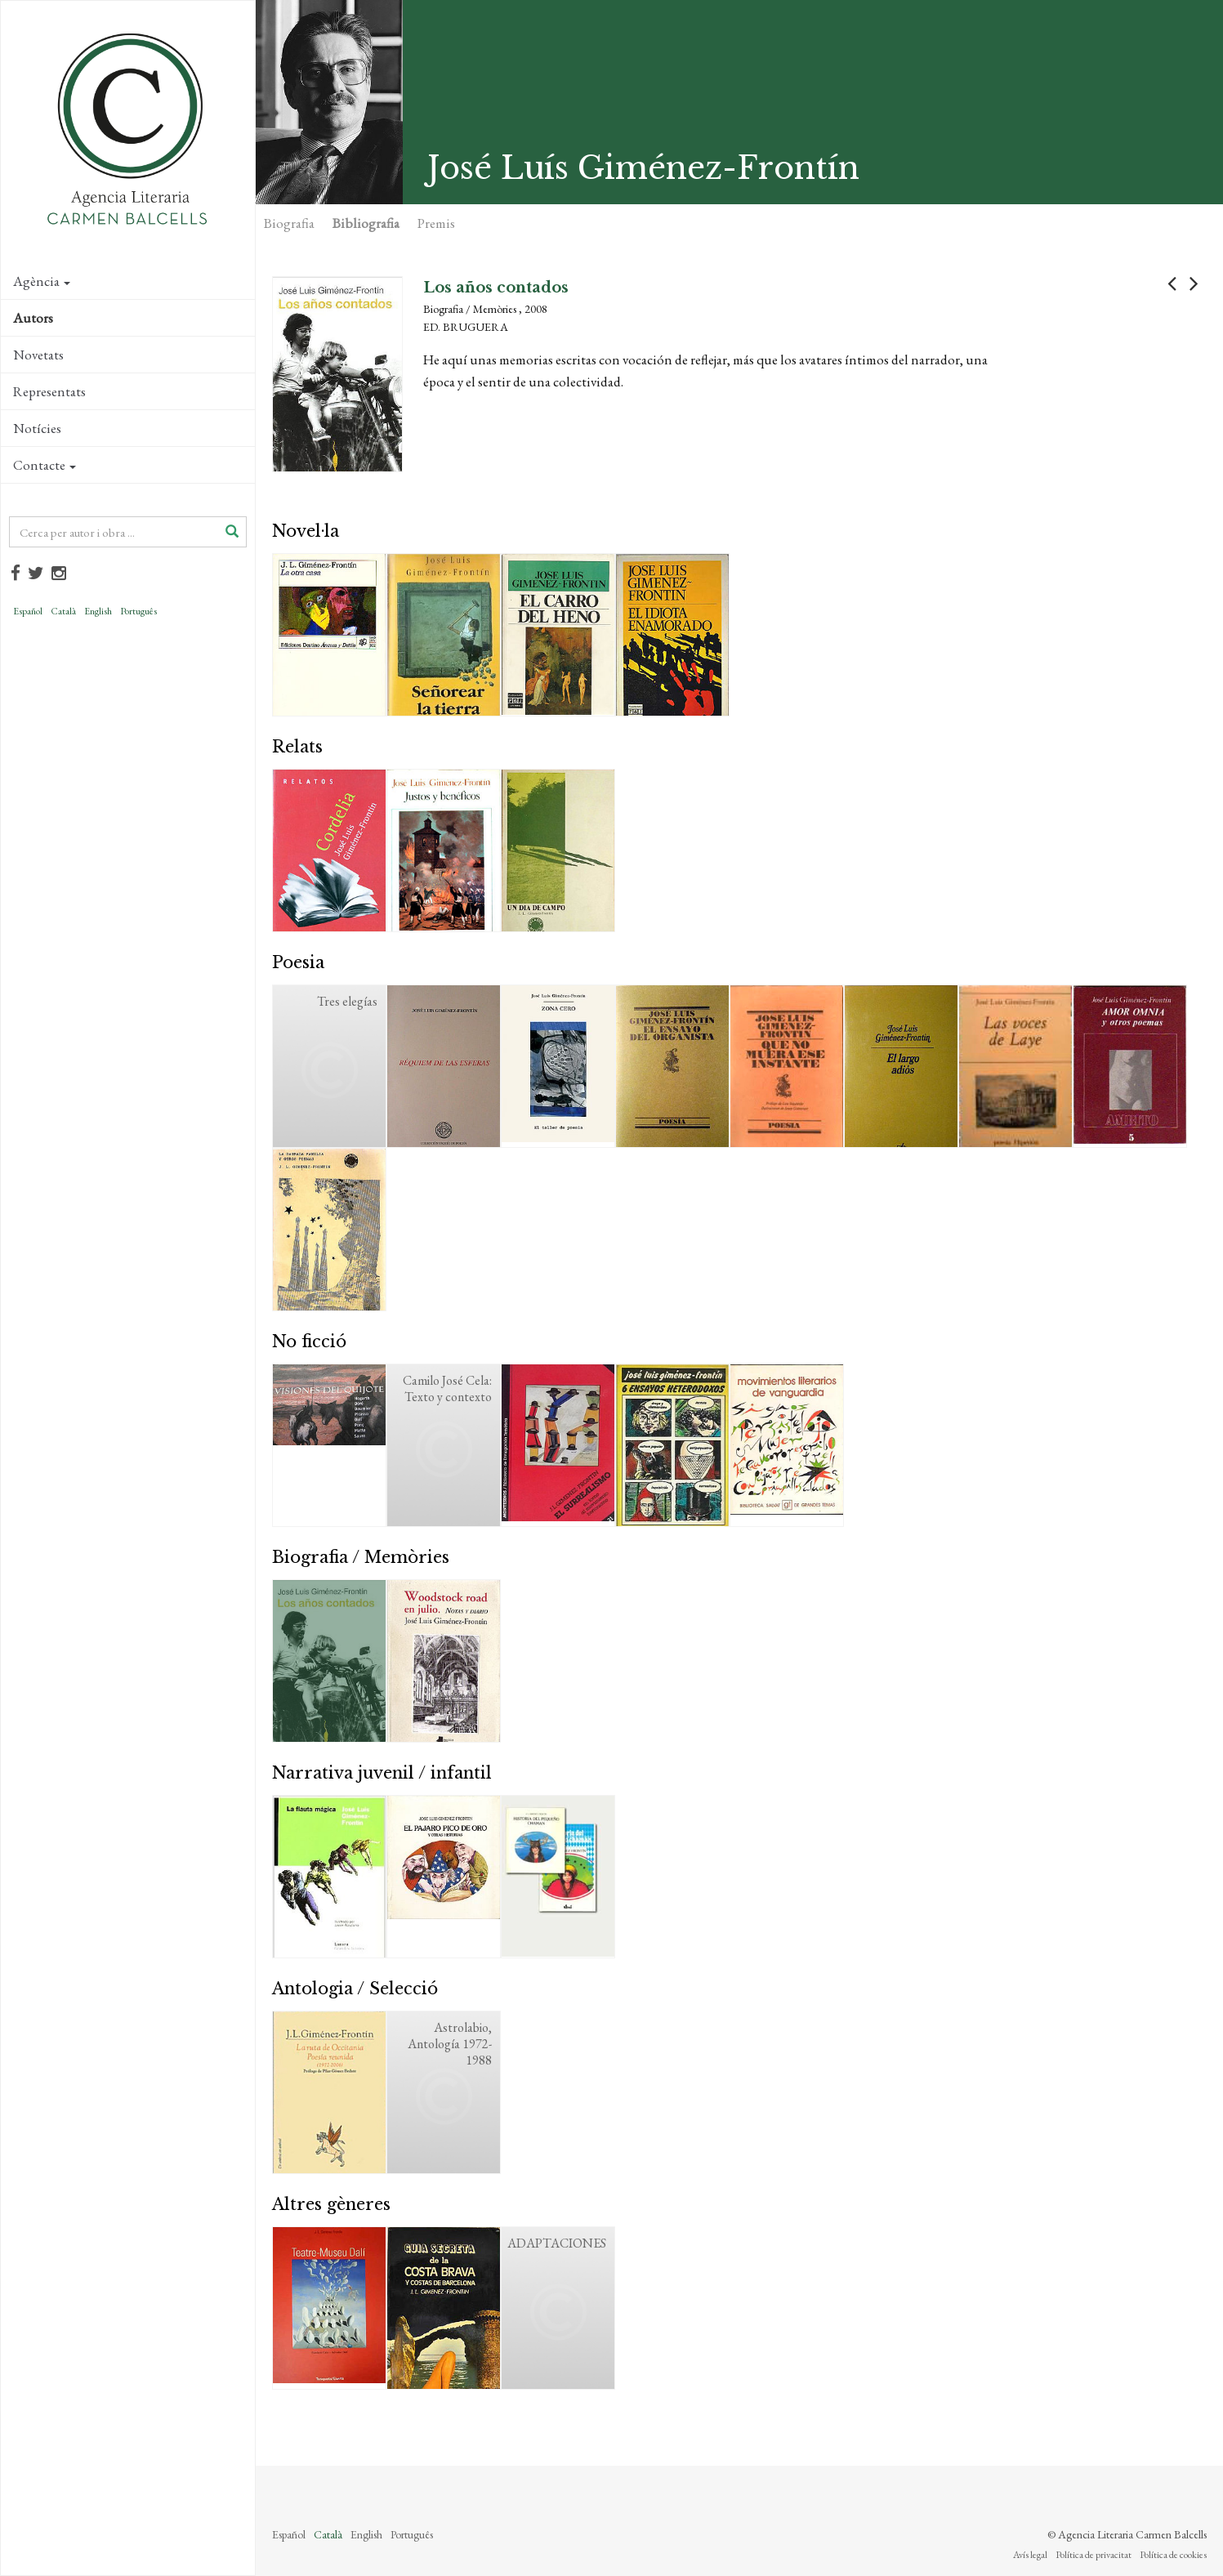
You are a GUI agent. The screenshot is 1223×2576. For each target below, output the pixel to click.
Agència (41, 281)
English (98, 611)
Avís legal (1030, 2554)
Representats (49, 391)
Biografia (289, 223)
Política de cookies (1173, 2554)
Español (27, 611)
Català (63, 611)
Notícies (37, 428)
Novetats (38, 355)
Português (138, 611)
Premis (436, 223)
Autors (33, 318)
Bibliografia (366, 223)
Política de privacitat (1093, 2554)
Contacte (44, 465)
